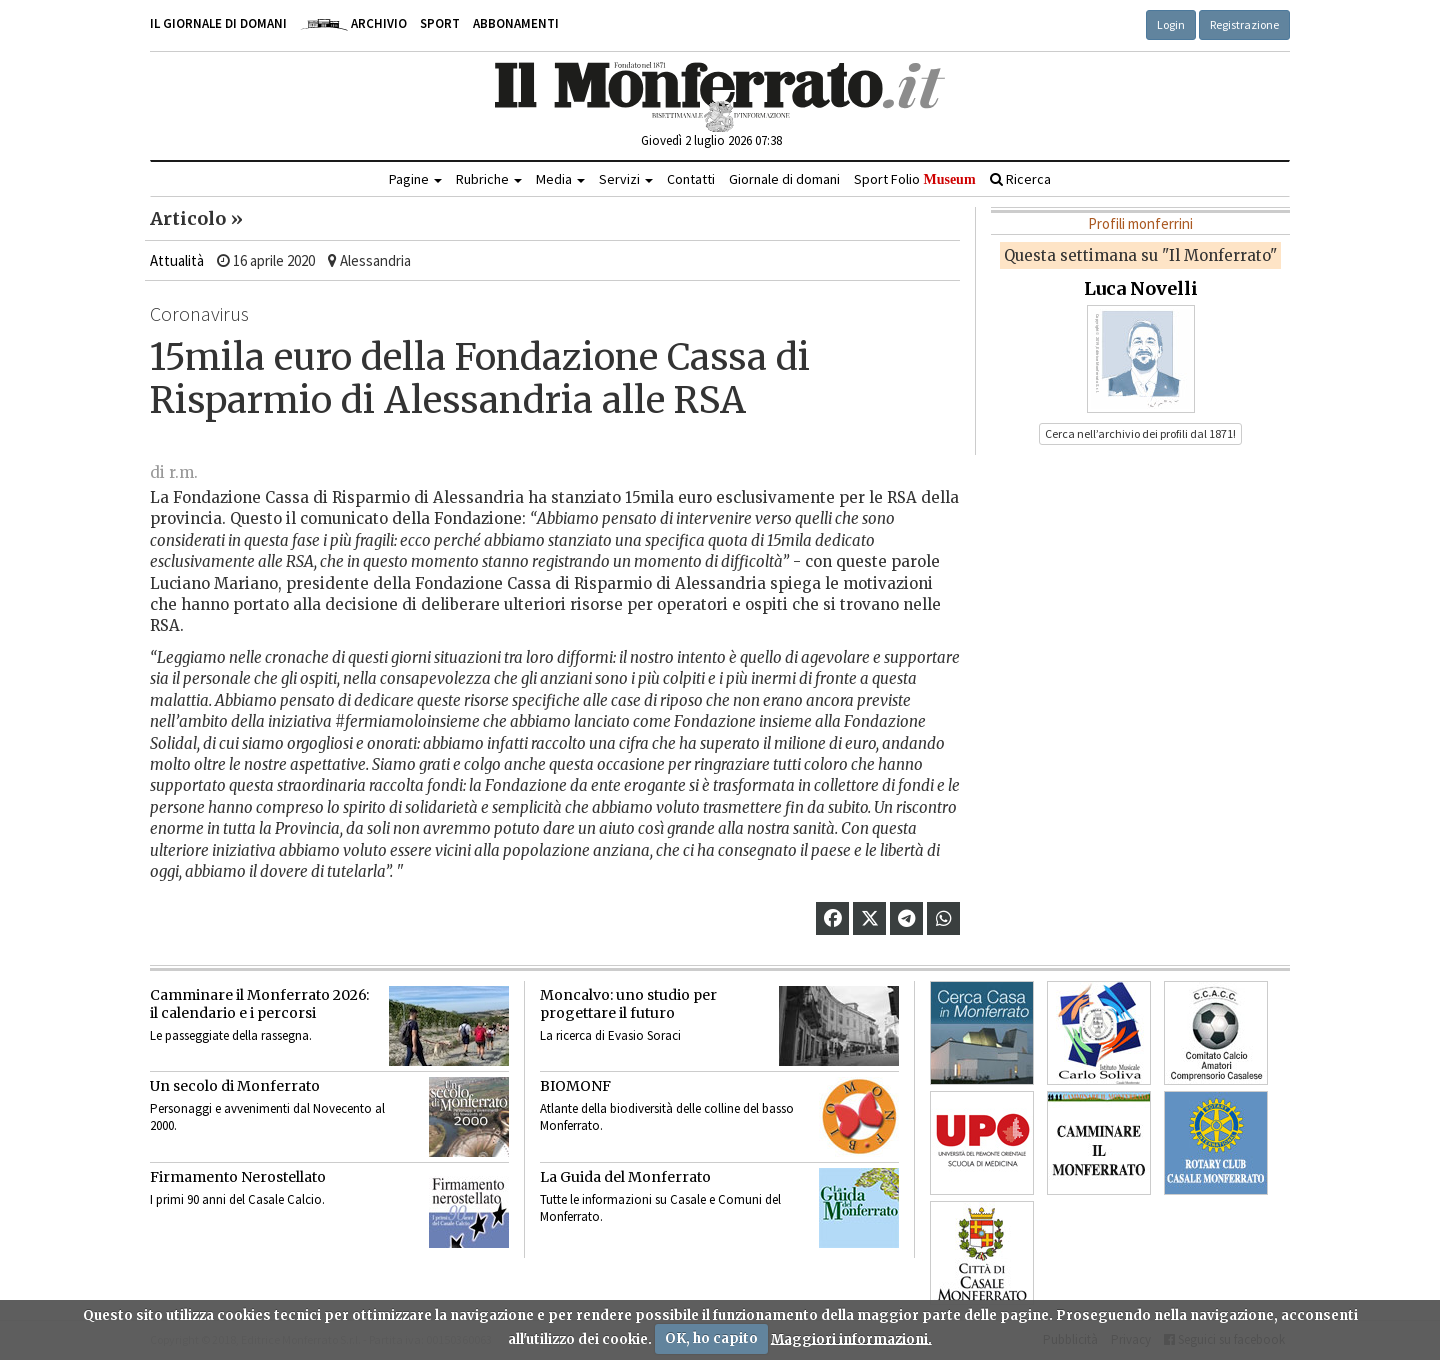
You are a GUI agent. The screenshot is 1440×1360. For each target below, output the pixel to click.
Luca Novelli (1141, 288)
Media (560, 179)
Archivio (353, 23)
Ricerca (1020, 179)
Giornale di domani (784, 179)
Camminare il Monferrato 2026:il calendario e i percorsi (259, 1004)
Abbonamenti (516, 23)
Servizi (626, 179)
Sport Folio (914, 179)
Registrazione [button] (1244, 24)
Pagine (415, 179)
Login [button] (1171, 24)
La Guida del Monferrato (625, 1177)
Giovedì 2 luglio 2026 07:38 (711, 140)
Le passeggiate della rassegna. (231, 1035)
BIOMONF (575, 1086)
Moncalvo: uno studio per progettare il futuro (628, 1004)
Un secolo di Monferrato (235, 1086)
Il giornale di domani (218, 23)
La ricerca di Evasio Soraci (610, 1035)
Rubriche (489, 179)
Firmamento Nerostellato (238, 1177)
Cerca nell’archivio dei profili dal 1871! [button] (1140, 433)
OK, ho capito (711, 1338)
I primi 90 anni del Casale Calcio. (237, 1199)
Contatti (691, 179)
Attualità (177, 260)
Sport (440, 23)
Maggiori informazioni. (851, 1338)
